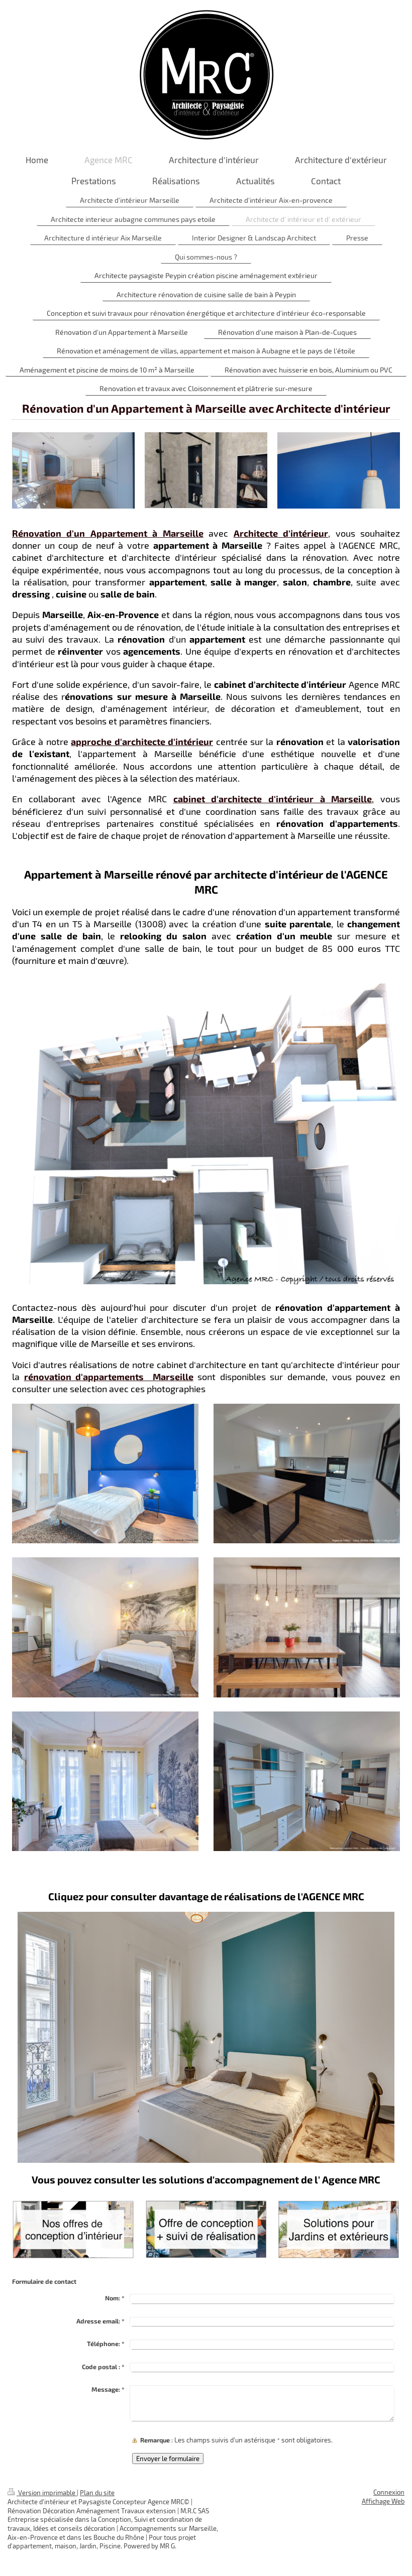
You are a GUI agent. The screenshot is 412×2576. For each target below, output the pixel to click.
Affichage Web (383, 2501)
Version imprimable (42, 2493)
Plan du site (97, 2493)
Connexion (388, 2492)
